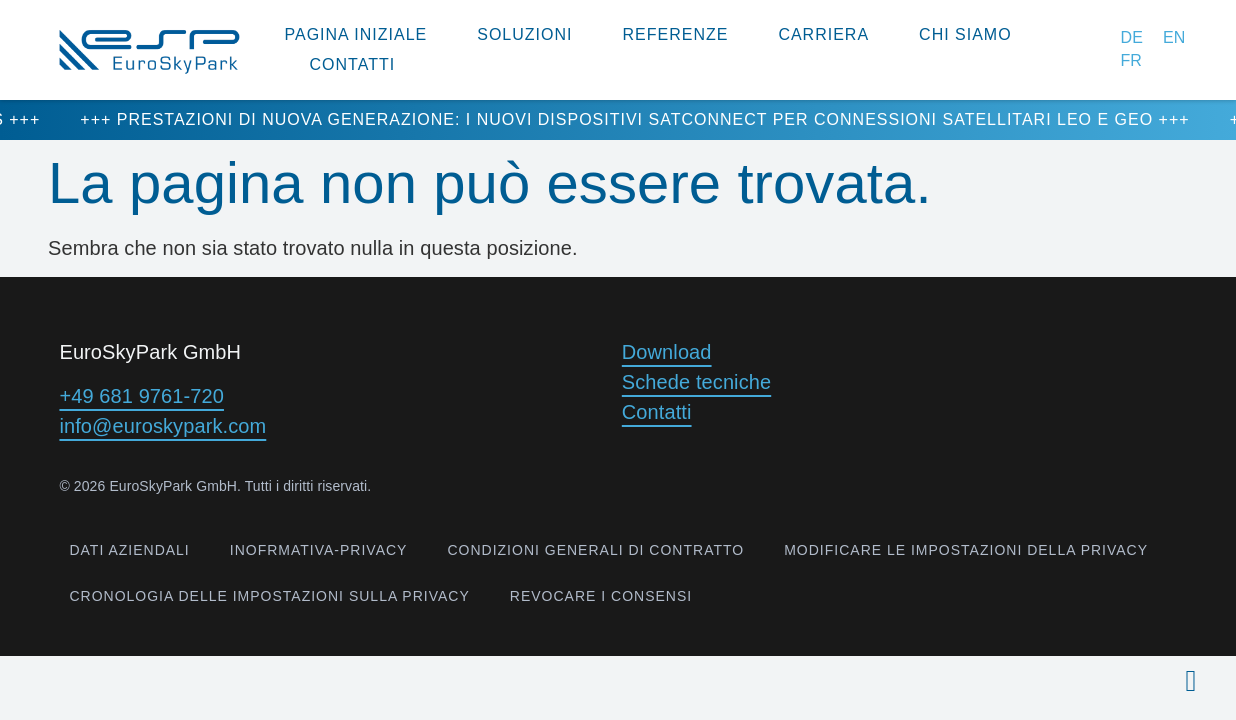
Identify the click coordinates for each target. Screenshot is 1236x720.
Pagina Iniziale (356, 34)
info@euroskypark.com (162, 426)
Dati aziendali (129, 550)
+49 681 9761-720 (141, 396)
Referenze (675, 34)
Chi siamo (965, 34)
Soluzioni (524, 34)
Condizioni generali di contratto (595, 550)
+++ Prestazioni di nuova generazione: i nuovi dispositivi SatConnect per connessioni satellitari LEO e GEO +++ (661, 119)
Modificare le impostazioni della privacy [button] (966, 550)
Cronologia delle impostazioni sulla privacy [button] (269, 596)
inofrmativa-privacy (319, 550)
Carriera (823, 34)
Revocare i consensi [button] (601, 596)
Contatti (353, 64)
